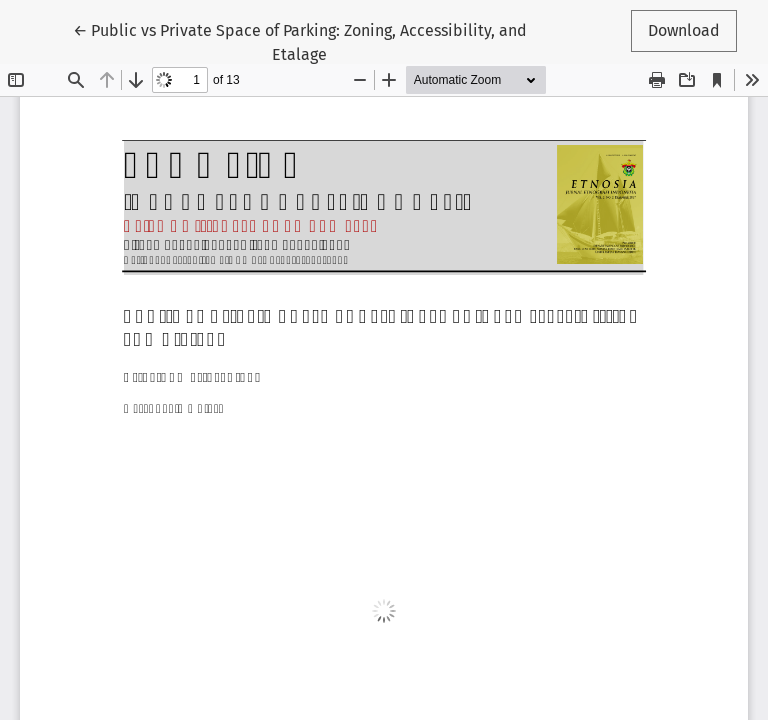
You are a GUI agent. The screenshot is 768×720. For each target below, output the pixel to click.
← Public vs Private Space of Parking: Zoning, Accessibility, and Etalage (300, 41)
